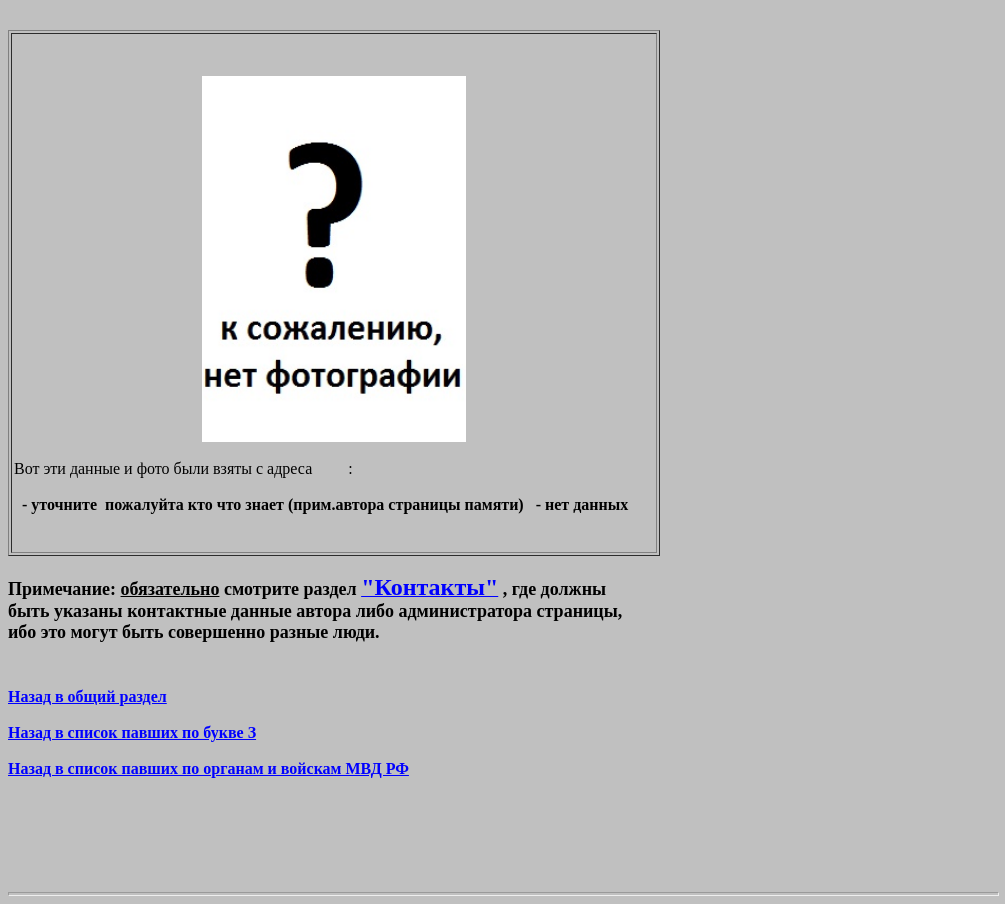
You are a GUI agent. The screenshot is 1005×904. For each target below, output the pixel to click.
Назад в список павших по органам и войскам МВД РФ (208, 768)
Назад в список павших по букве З (132, 732)
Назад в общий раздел (87, 696)
